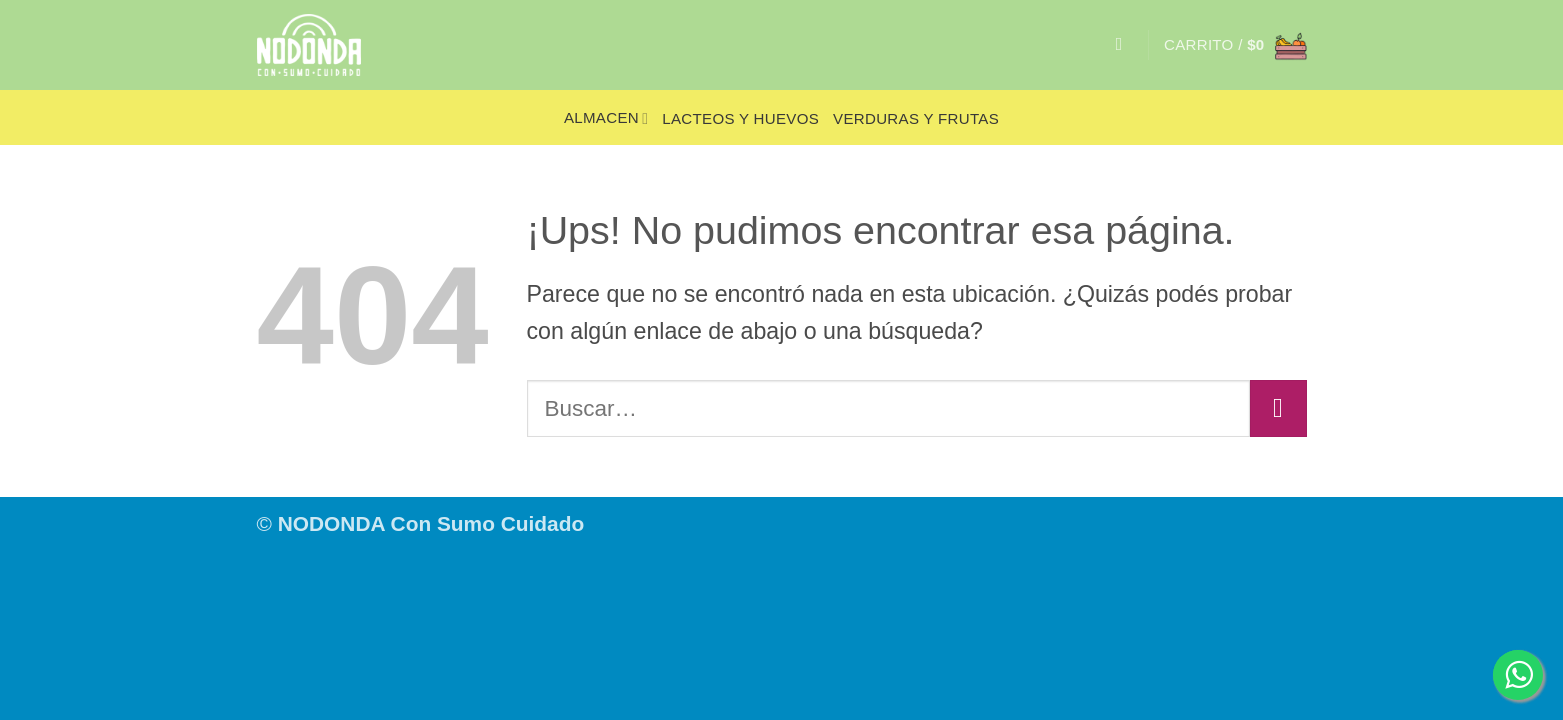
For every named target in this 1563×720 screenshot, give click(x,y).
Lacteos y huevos (740, 118)
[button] (1235, 45)
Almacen (606, 118)
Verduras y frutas (916, 118)
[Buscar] (1125, 45)
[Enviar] (1278, 408)
